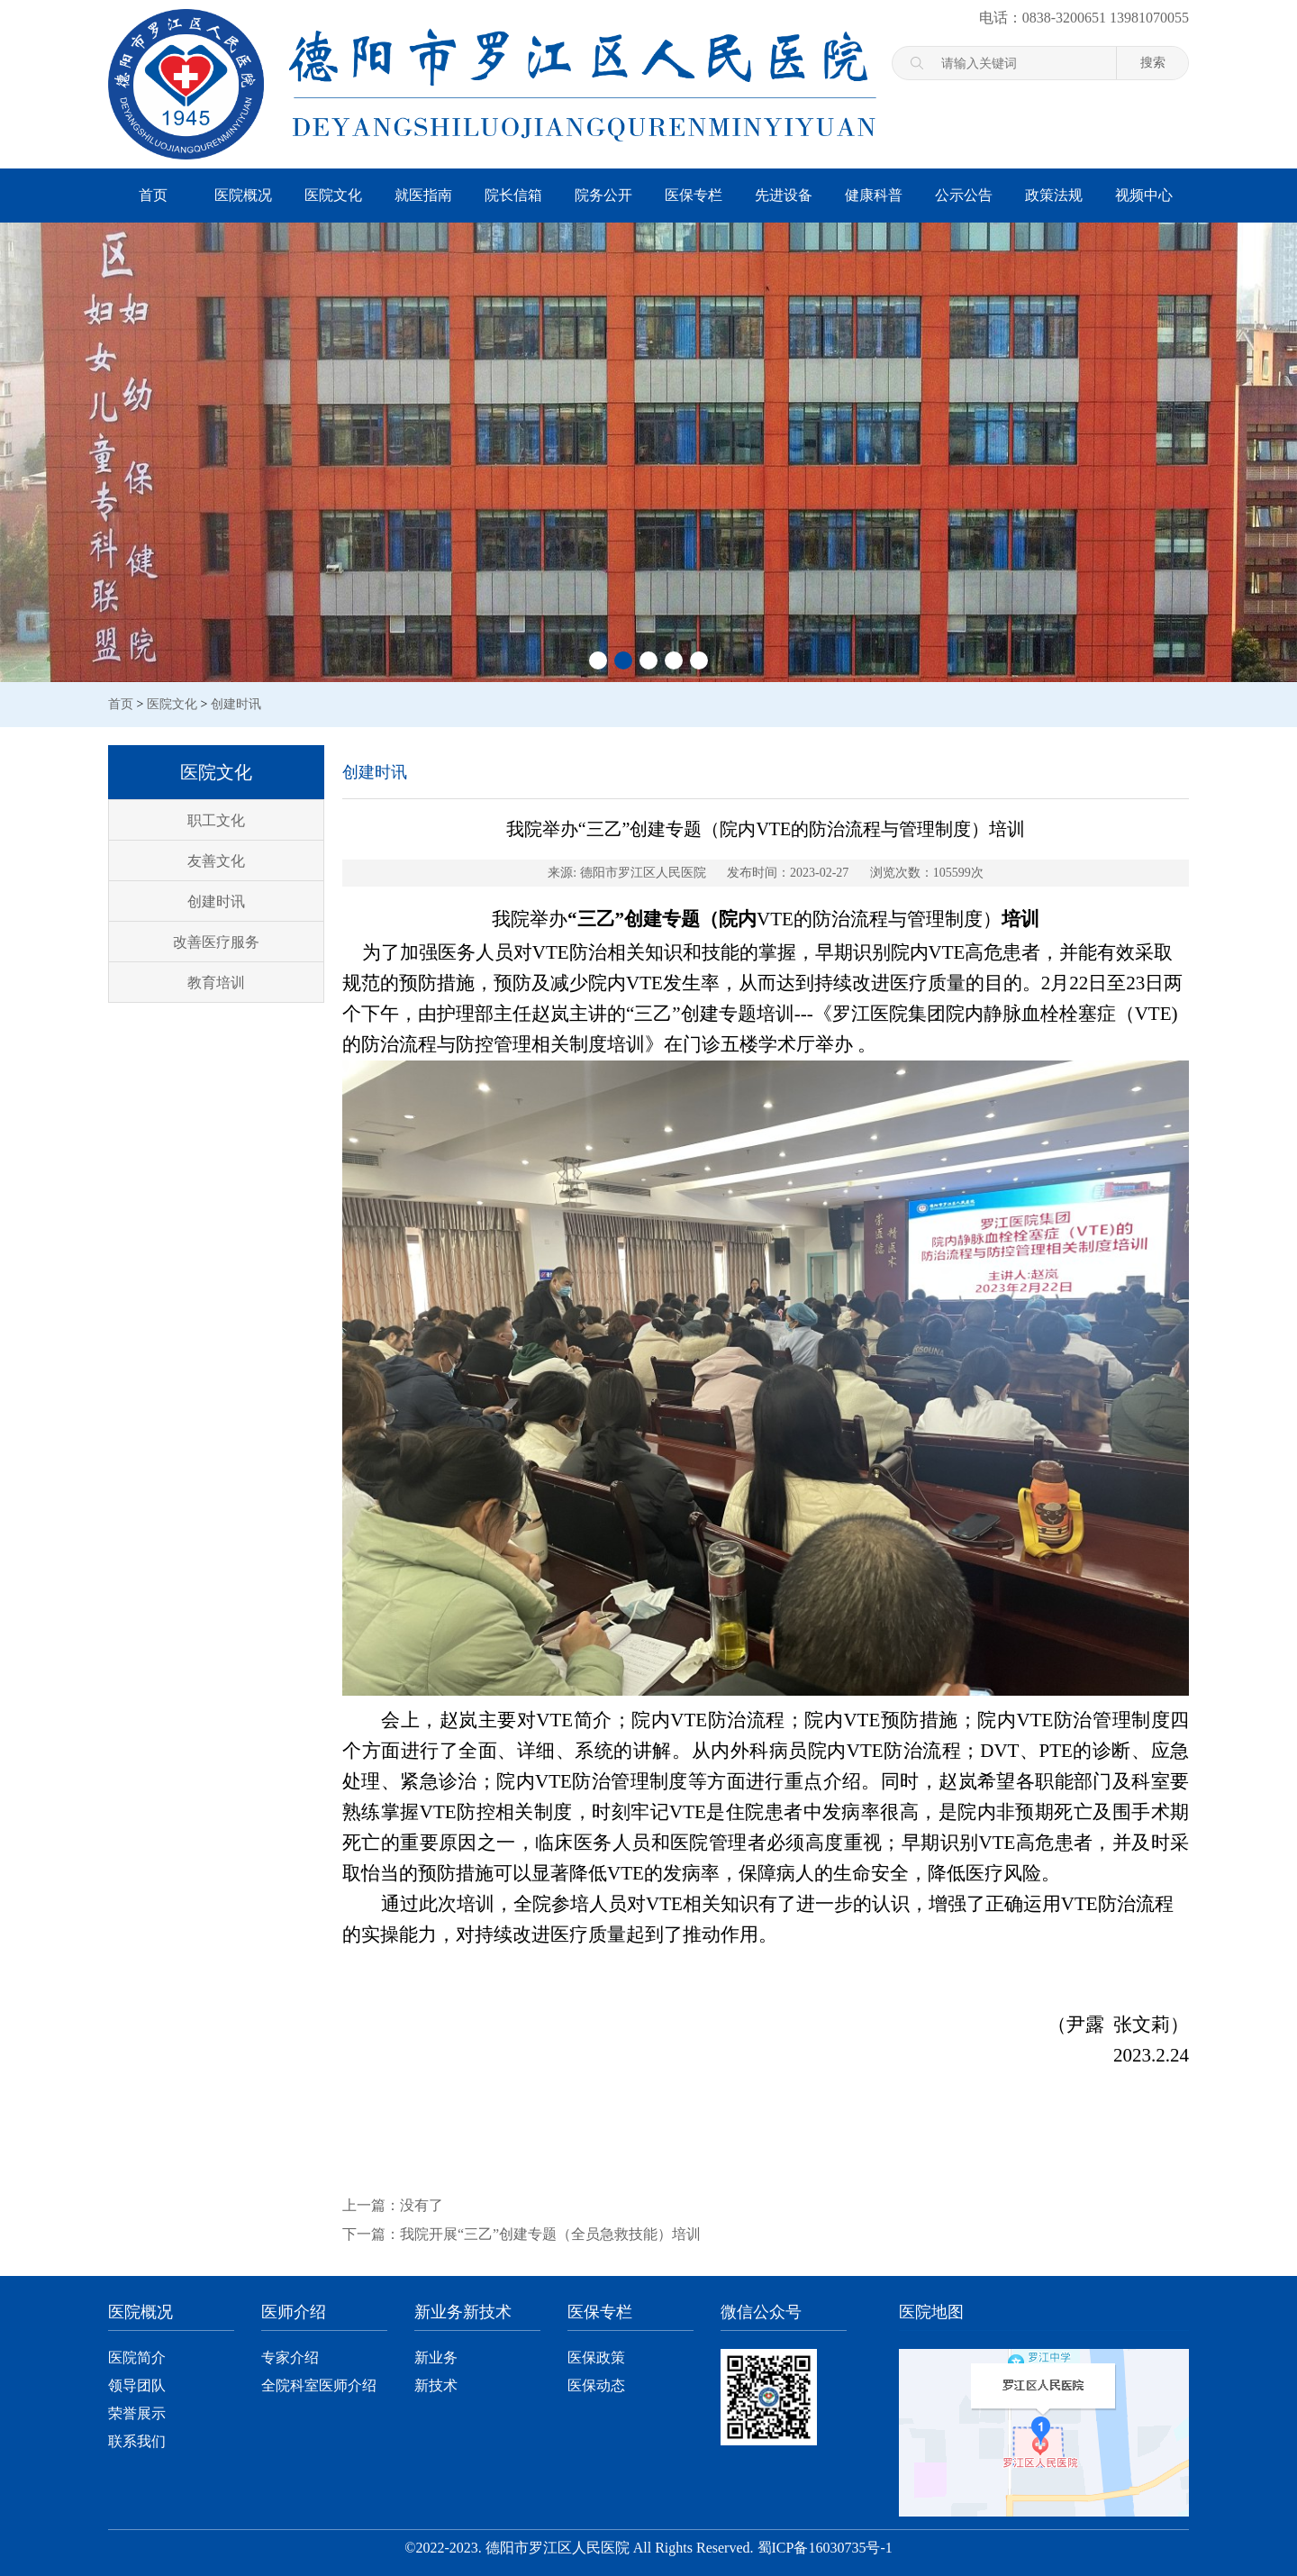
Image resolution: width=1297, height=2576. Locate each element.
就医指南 (423, 195)
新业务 (436, 2357)
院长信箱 (513, 195)
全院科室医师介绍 (318, 2385)
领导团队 (137, 2385)
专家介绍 (290, 2357)
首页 (153, 195)
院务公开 (603, 195)
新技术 (436, 2385)
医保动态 (596, 2385)
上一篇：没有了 (392, 2205)
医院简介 (137, 2357)
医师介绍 (293, 2312)
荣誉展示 (137, 2413)
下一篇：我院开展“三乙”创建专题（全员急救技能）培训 (521, 2234)
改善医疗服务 (216, 942)
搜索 (1152, 62)
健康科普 (873, 195)
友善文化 (216, 861)
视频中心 (1144, 195)
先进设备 (783, 195)
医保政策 (596, 2357)
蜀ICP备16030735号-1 (825, 2547)
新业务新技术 (463, 2312)
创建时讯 (236, 704)
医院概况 (243, 195)
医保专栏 (693, 195)
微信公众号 (761, 2312)
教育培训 (216, 982)
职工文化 (216, 820)
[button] (598, 660)
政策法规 (1054, 195)
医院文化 (333, 195)
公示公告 (964, 195)
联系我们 (137, 2441)
